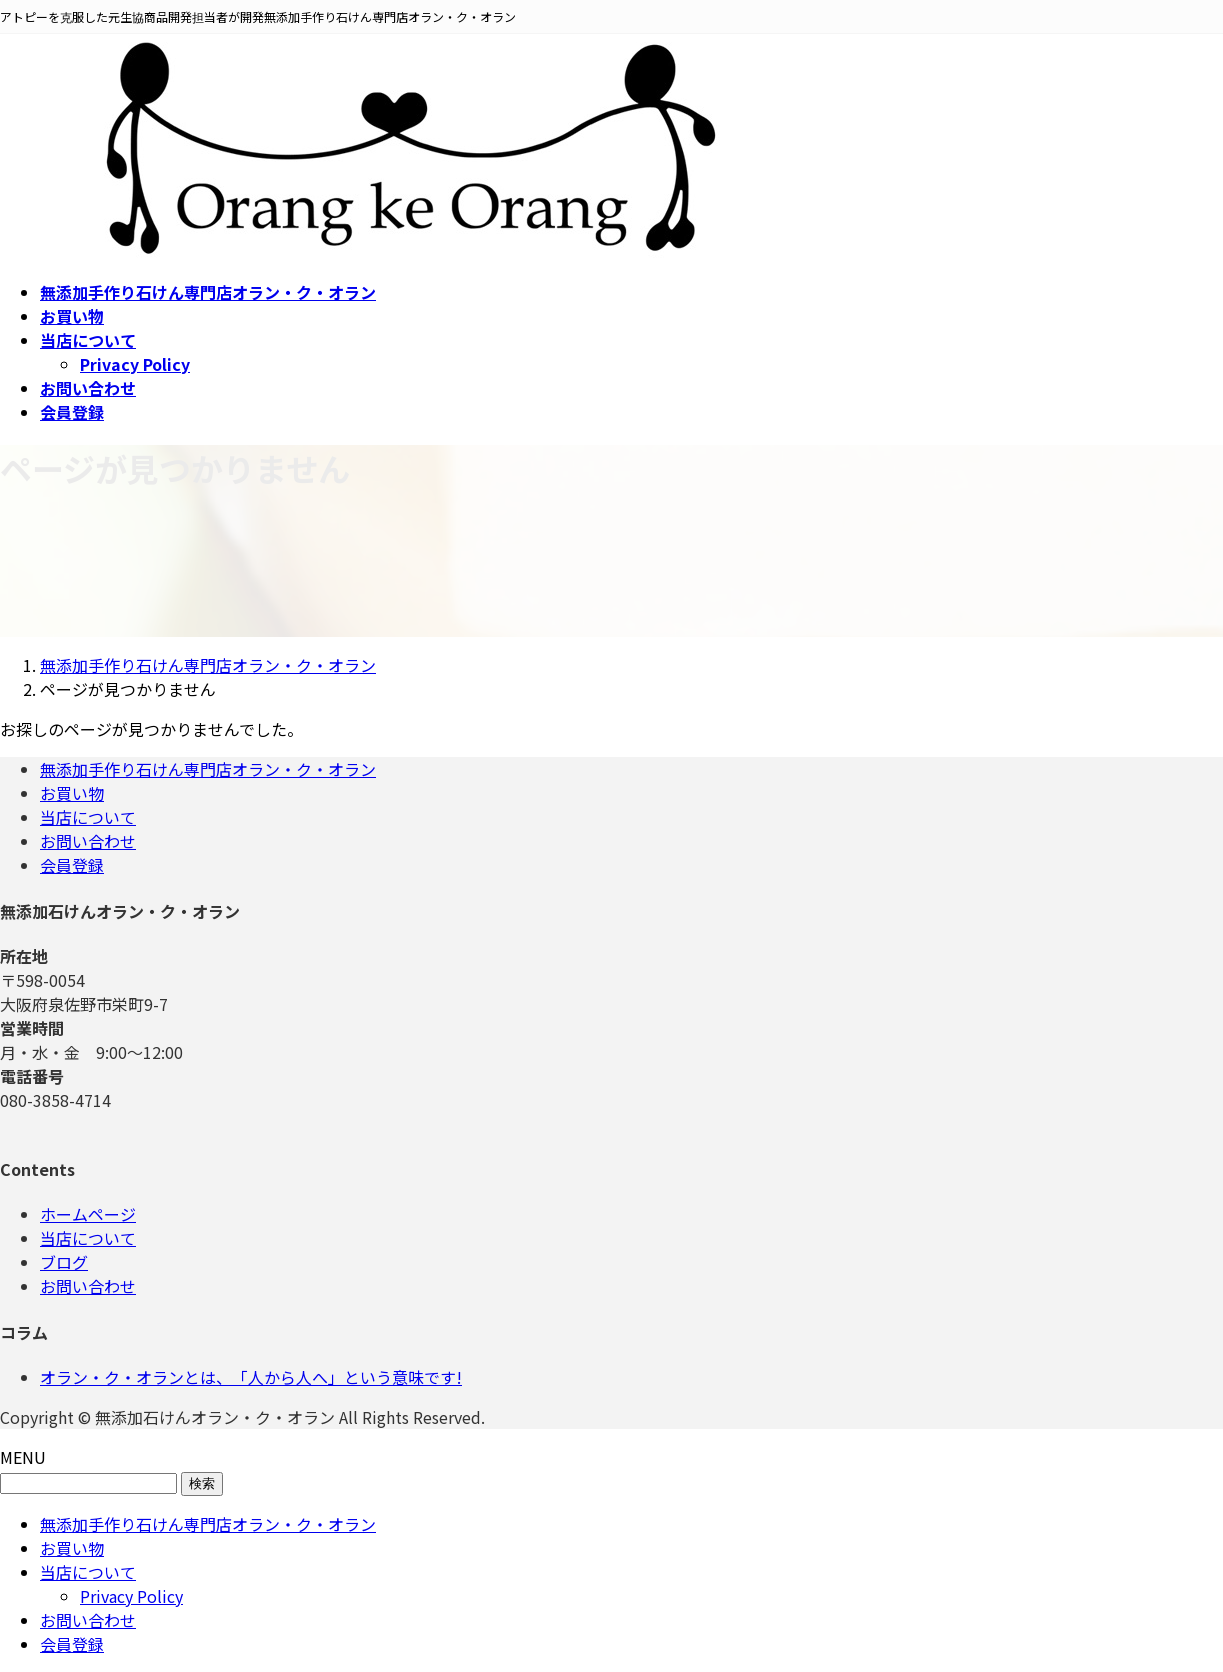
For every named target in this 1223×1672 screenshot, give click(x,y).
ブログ (64, 1262)
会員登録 (72, 865)
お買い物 (72, 793)
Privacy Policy (135, 364)
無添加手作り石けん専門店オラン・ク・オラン (208, 769)
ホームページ (88, 1214)
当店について (88, 817)
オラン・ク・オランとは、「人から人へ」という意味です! (251, 1377)
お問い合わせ (88, 841)
